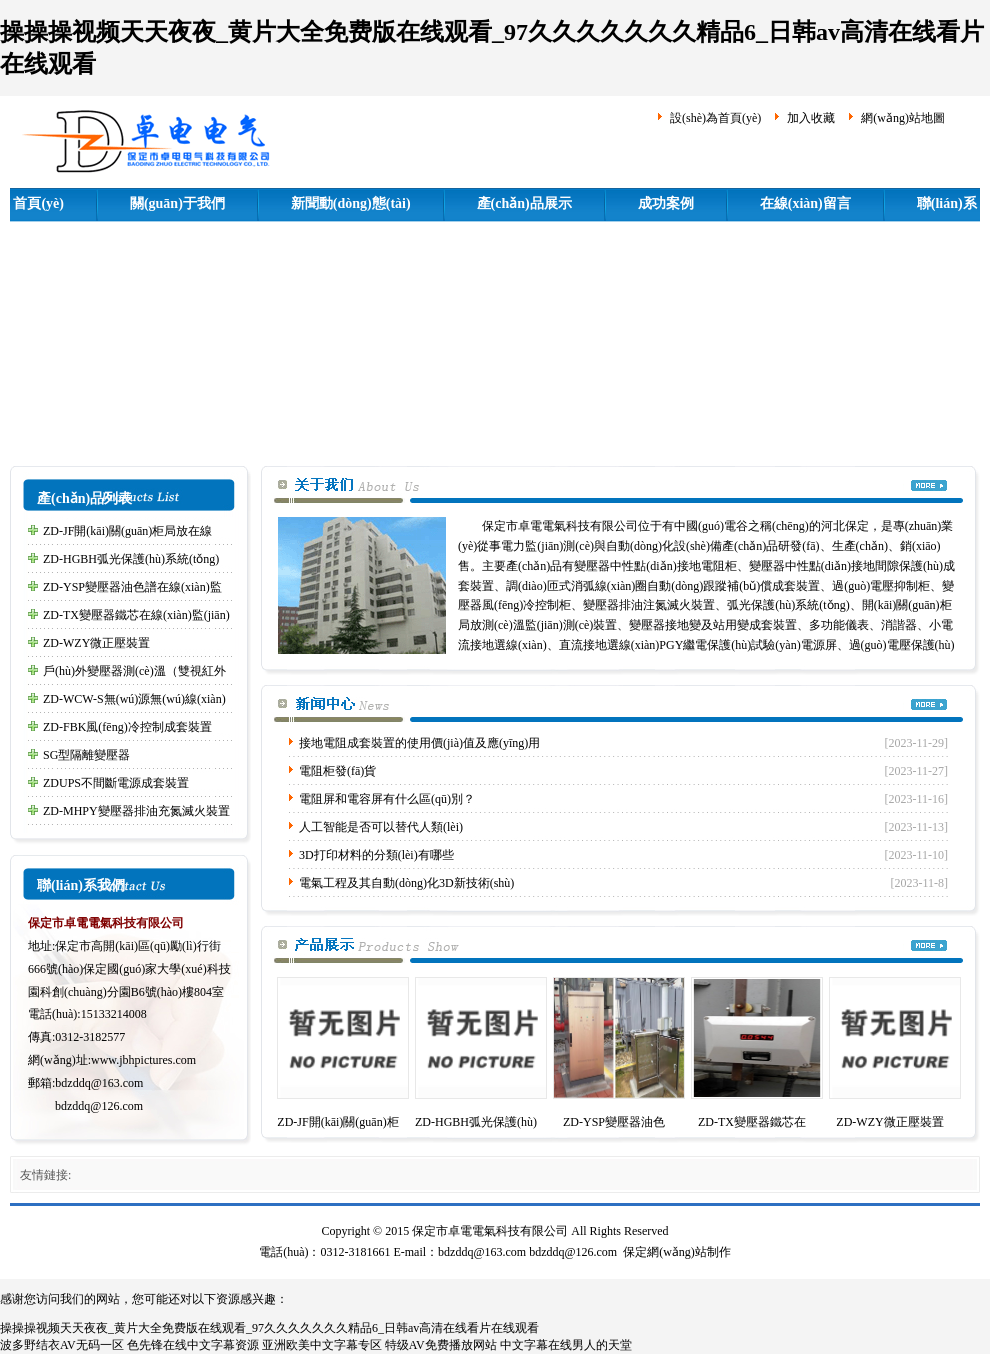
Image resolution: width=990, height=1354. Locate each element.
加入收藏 (811, 118)
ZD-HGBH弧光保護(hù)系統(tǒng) (131, 559)
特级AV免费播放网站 (441, 1345)
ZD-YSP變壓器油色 (614, 1122)
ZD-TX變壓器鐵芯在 (752, 1122)
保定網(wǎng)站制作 (677, 1252)
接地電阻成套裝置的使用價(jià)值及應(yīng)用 (419, 743)
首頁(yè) (38, 203)
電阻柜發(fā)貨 (337, 771)
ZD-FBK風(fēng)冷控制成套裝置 (127, 727)
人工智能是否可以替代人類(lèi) (381, 827)
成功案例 (666, 203)
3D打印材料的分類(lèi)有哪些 (376, 855)
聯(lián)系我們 (81, 885)
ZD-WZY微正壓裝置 (96, 643)
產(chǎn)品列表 (84, 498)
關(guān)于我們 (177, 203)
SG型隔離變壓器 (86, 755)
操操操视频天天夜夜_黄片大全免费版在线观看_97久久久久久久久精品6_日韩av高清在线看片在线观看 (269, 1328)
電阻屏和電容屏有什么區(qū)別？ (387, 799)
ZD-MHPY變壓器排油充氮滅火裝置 (136, 811)
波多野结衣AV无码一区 (62, 1345)
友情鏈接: (45, 1175)
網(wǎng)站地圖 (903, 118)
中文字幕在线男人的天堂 (566, 1345)
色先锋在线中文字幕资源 (193, 1345)
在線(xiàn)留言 (805, 203)
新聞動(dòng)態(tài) (351, 203)
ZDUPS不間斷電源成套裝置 (116, 783)
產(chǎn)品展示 (524, 203)
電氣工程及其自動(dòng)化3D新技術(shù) (406, 883)
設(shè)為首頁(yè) (715, 118)
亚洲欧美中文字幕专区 (322, 1345)
